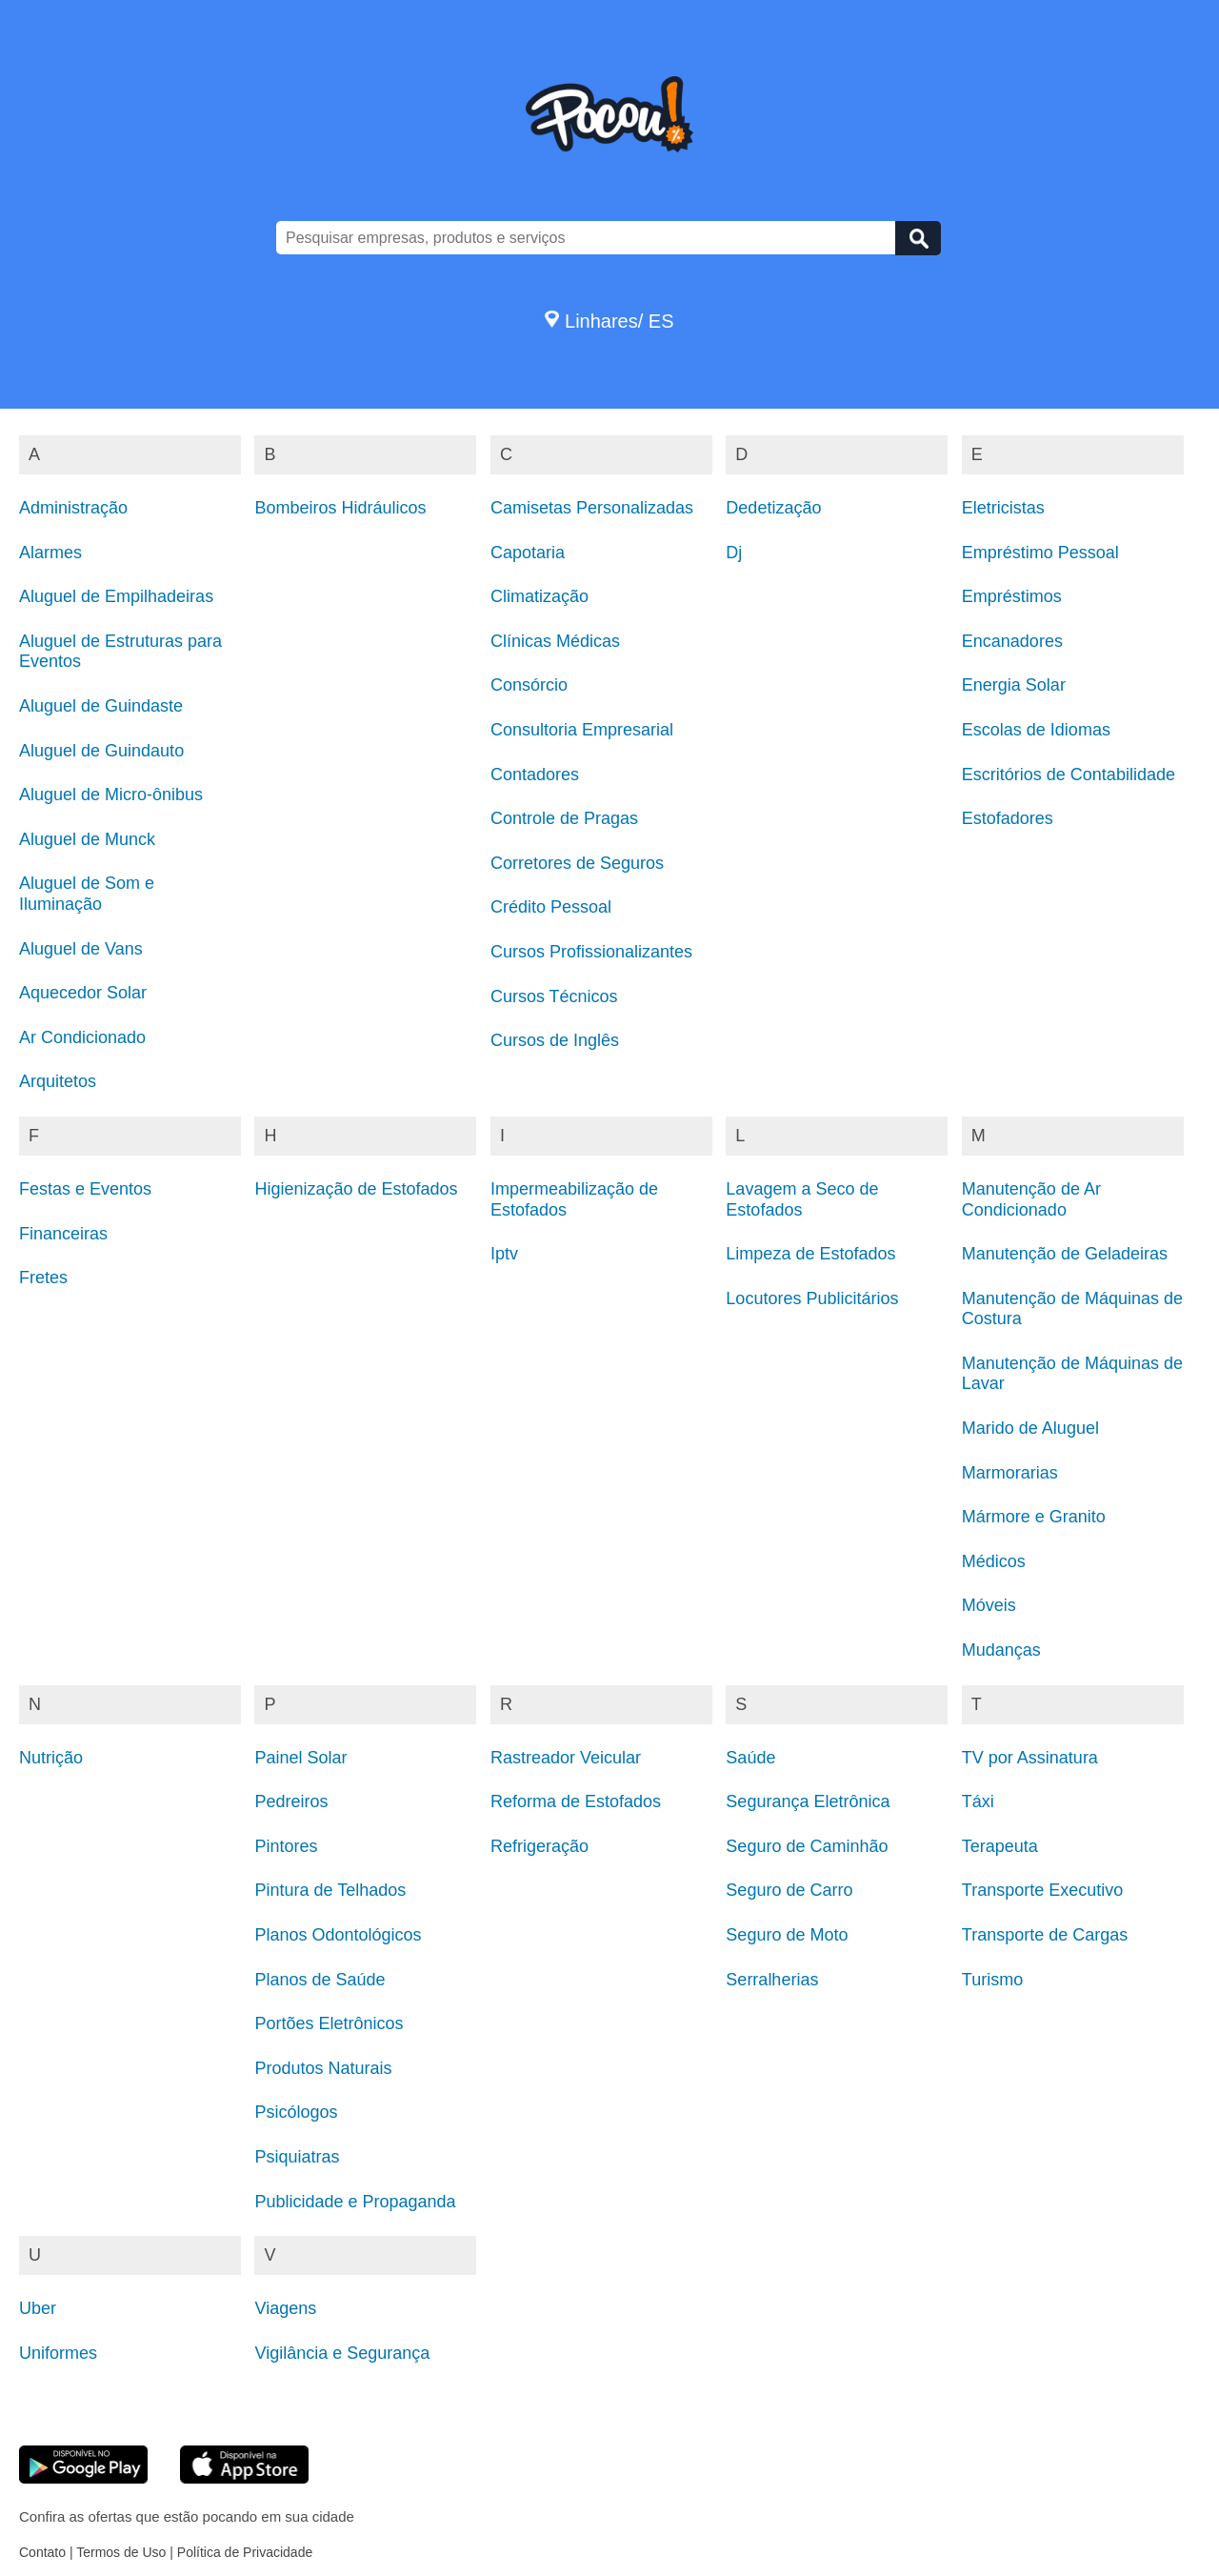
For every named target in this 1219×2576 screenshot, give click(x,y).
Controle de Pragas (564, 818)
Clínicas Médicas (555, 641)
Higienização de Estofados (355, 1188)
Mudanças (1001, 1650)
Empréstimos (1012, 596)
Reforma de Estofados (575, 1801)
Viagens (285, 2308)
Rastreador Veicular (565, 1757)
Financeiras (63, 1233)
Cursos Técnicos (554, 996)
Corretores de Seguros (577, 863)
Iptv (504, 1253)
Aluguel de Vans (81, 948)
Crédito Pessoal (550, 906)
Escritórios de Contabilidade (1068, 774)
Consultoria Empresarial (581, 729)
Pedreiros (291, 1801)
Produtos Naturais (322, 2068)
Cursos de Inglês (554, 1040)
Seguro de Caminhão (807, 1846)
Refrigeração (539, 1846)
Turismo (992, 1979)
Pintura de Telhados (330, 1890)
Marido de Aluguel (1030, 1428)
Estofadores (1007, 818)
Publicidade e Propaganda (354, 2201)
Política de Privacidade (244, 2552)
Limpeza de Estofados (810, 1253)
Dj (734, 552)
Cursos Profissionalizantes (591, 951)
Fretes (43, 1277)
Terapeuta (1000, 1846)
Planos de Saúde (319, 1979)
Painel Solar (300, 1757)
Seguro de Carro (789, 1890)
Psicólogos (295, 2112)
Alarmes (50, 552)
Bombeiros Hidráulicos (340, 507)
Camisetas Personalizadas (591, 507)
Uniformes (58, 2353)
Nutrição (51, 1757)
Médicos (994, 1561)
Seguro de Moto (787, 1934)
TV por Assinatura (1030, 1757)
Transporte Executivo (1042, 1890)
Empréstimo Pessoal (1040, 552)
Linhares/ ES (609, 321)
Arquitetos (57, 1081)
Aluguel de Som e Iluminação (86, 894)
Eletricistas (1003, 507)
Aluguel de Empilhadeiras (116, 596)
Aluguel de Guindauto (101, 750)
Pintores (285, 1846)
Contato (42, 2552)
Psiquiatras (296, 2156)
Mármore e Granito (1034, 1516)
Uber (37, 2308)
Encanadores (1012, 641)
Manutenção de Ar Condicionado (1031, 1199)
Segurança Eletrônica (807, 1801)
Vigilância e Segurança (342, 2353)
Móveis (989, 1605)
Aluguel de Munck (87, 839)
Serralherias (772, 1979)
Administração (73, 507)
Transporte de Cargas (1045, 1934)
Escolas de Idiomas (1036, 729)
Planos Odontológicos (337, 1934)
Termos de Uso (121, 2552)
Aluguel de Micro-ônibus (111, 794)
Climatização (539, 596)
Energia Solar (1014, 684)
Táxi (978, 1801)
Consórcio (529, 684)
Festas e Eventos (85, 1188)
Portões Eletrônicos (328, 2023)
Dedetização (773, 507)
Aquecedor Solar (83, 992)
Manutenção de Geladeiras (1065, 1253)
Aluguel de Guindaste (101, 705)
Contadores (534, 774)
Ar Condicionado (82, 1037)
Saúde (750, 1757)
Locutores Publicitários (812, 1298)
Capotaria (527, 552)
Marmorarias (1010, 1472)
